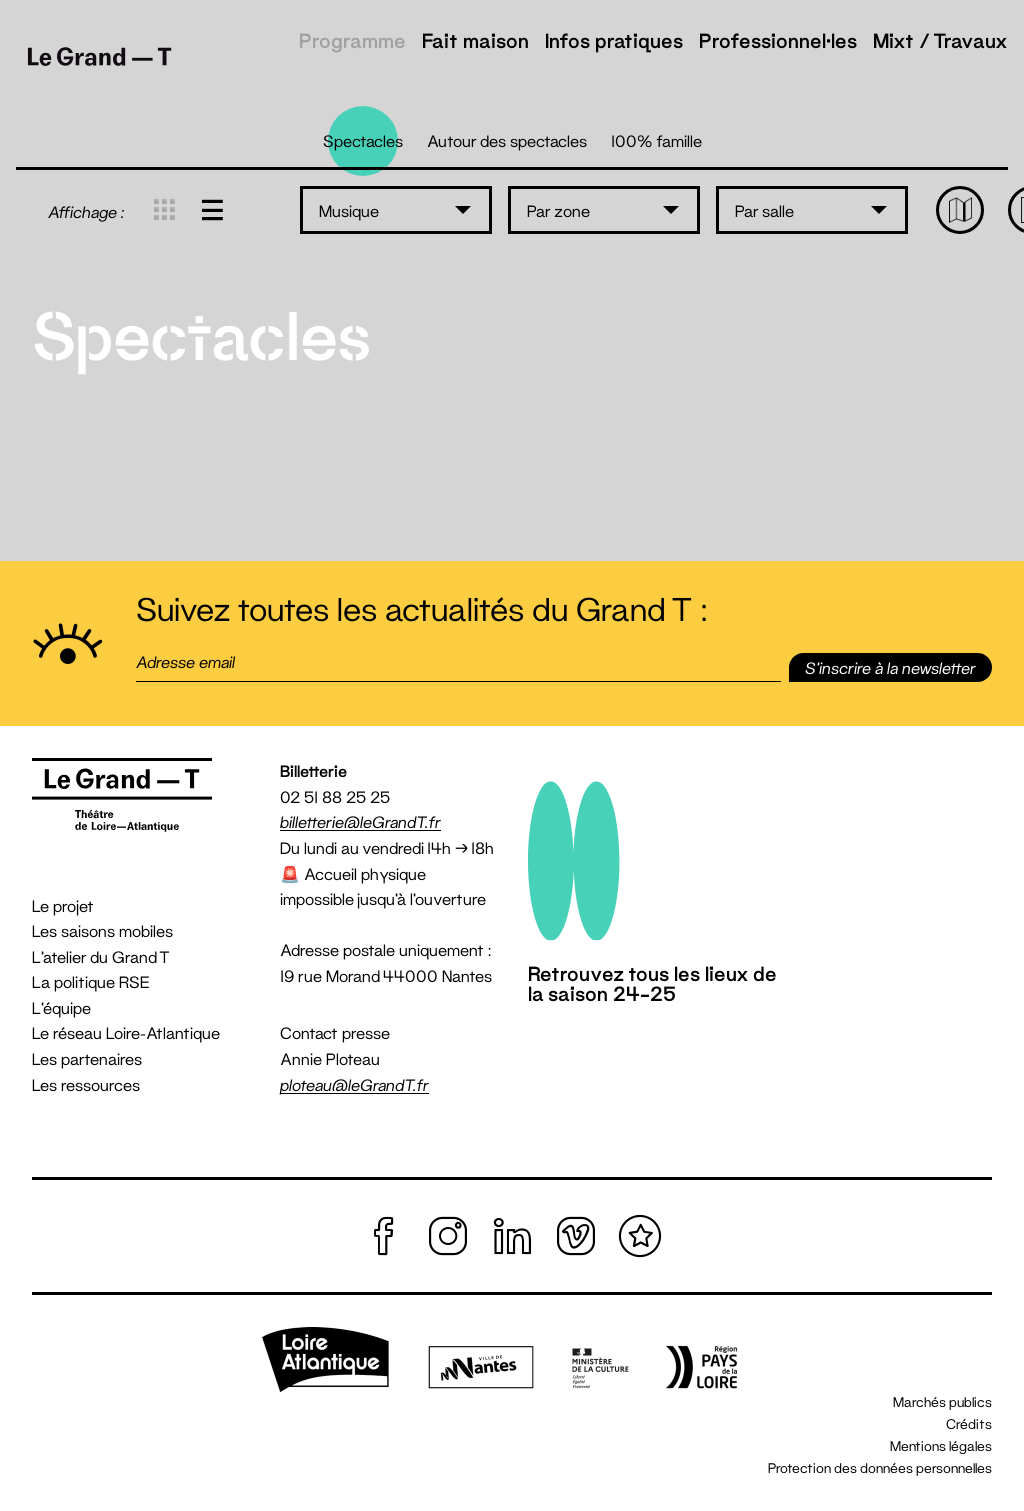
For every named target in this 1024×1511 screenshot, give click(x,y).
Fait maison (475, 40)
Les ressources (86, 1084)
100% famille (656, 140)
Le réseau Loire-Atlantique (126, 1032)
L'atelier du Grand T (101, 956)
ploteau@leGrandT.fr (354, 1084)
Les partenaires (87, 1058)
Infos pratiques (614, 40)
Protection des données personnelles (880, 1468)
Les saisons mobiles (102, 930)
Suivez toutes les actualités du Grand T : (421, 610)
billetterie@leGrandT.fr (360, 821)
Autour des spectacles (507, 140)
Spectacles (363, 140)
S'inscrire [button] (890, 667)
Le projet (63, 905)
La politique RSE (91, 981)
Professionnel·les (778, 40)
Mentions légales (941, 1446)
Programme (352, 40)
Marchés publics (942, 1402)
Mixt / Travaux (940, 40)
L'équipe (61, 1007)
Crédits (969, 1424)
